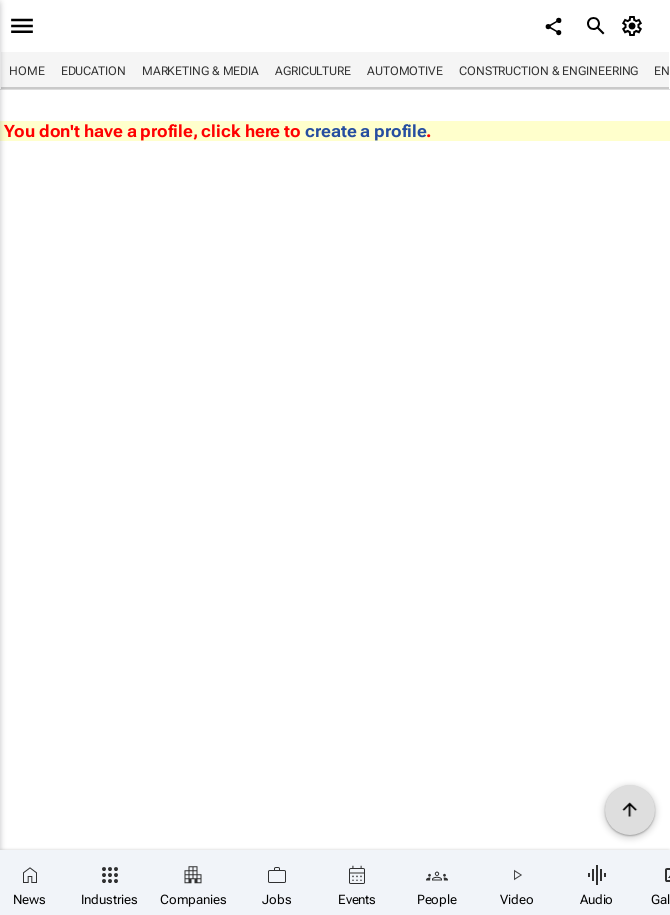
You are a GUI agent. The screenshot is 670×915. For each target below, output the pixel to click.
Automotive (405, 71)
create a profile (365, 131)
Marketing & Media (200, 71)
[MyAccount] (635, 26)
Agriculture (313, 71)
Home (27, 71)
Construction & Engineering (548, 71)
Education (93, 71)
